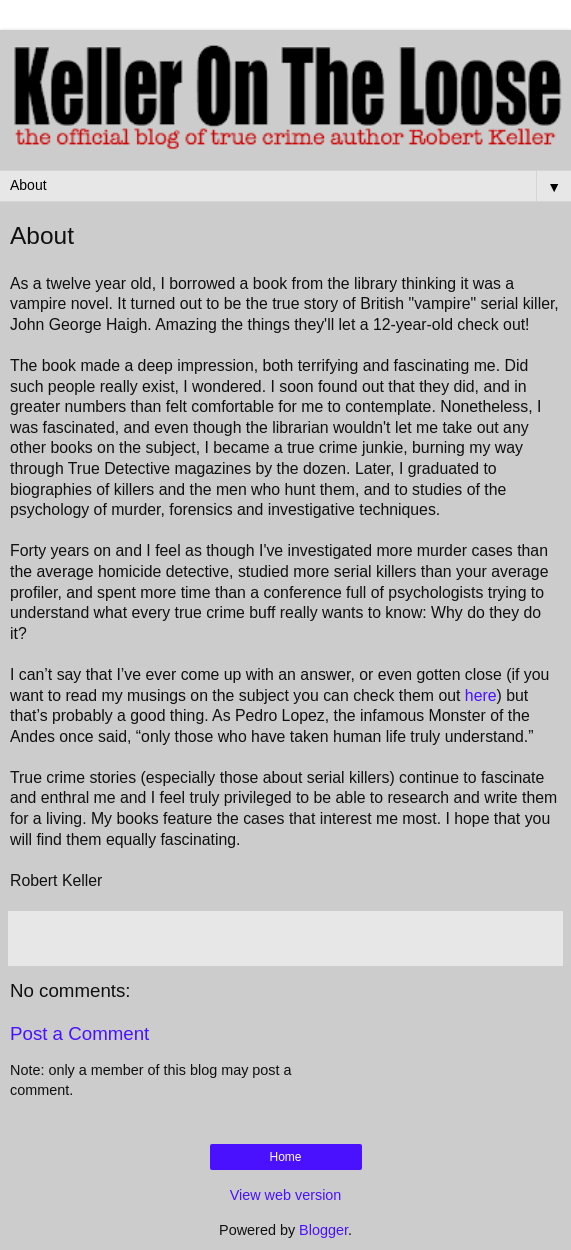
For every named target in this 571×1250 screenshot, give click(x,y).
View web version (286, 1195)
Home (285, 1157)
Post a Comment (79, 1033)
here (481, 695)
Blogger (323, 1230)
